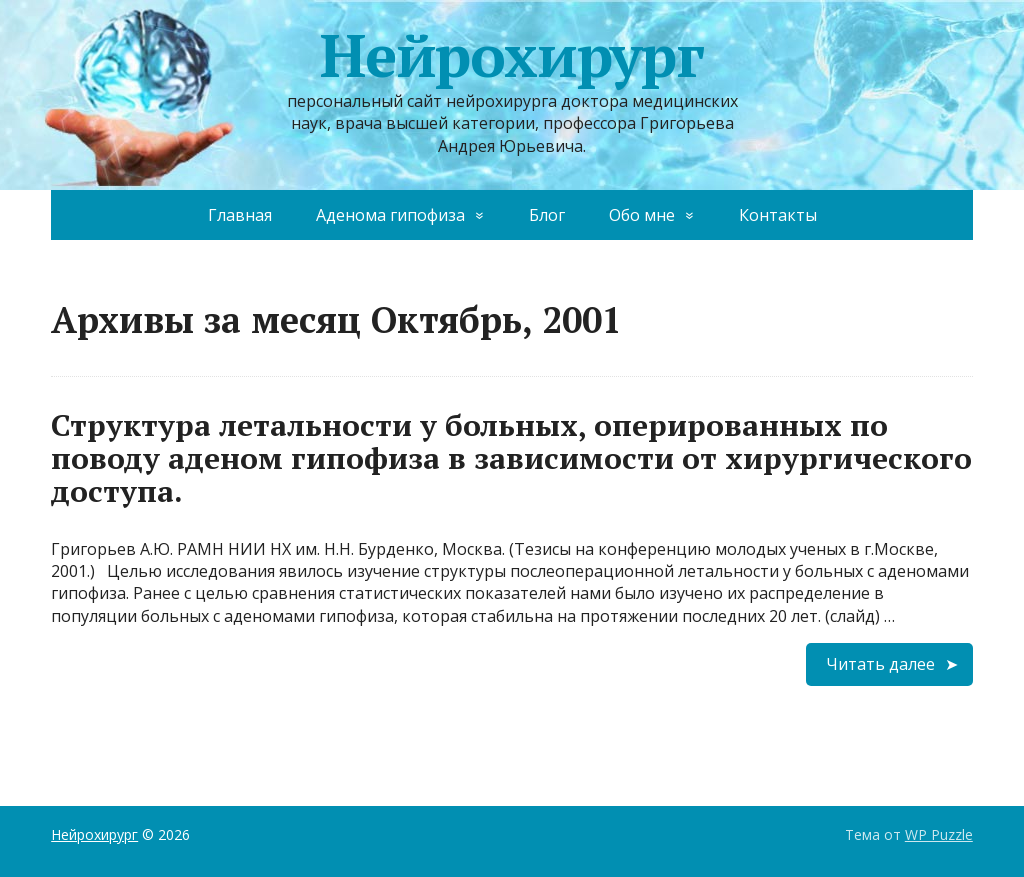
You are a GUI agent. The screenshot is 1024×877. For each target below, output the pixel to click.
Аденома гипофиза (390, 215)
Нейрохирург (512, 55)
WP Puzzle (939, 834)
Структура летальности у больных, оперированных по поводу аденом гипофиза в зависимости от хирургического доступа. (511, 458)
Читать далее (880, 664)
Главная (240, 215)
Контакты (778, 215)
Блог (547, 215)
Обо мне (642, 215)
